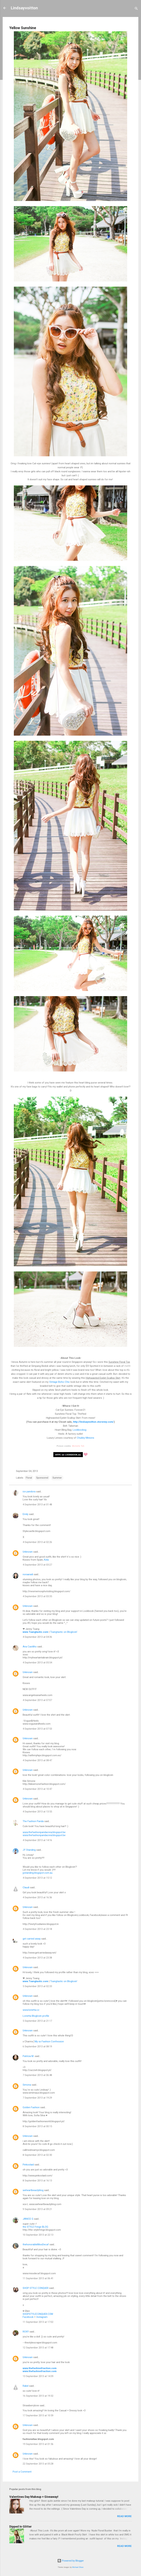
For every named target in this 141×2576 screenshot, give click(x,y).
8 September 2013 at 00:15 (37, 2126)
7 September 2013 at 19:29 (37, 2097)
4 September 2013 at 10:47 (37, 1788)
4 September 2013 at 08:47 (37, 1760)
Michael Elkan (78, 2567)
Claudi (26, 1887)
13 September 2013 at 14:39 (38, 2376)
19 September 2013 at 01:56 (38, 2444)
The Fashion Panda (33, 1821)
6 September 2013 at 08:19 (37, 2046)
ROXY (26, 2331)
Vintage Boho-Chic (59, 1381)
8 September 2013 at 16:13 (37, 2180)
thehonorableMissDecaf (36, 2244)
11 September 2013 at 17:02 (38, 2321)
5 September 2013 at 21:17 (37, 2020)
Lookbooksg (79, 1429)
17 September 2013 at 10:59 (38, 2415)
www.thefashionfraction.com (39, 2368)
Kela (46, 1559)
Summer (57, 1477)
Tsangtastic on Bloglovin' (63, 1631)
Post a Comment (22, 2471)
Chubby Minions (85, 1437)
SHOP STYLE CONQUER (35, 2288)
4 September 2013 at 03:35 (37, 1596)
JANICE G (28, 2218)
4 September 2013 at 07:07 (37, 1700)
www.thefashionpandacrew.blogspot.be (44, 1832)
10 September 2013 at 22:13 (38, 2234)
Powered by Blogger (70, 2560)
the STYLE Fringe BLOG (35, 2226)
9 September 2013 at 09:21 (37, 2209)
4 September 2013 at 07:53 (37, 1728)
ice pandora (29, 1491)
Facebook (28, 2316)
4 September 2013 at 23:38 (37, 1957)
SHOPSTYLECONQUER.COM (38, 2313)
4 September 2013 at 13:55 (37, 1811)
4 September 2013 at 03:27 (37, 1564)
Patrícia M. (28, 2056)
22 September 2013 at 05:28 (38, 2463)
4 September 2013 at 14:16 (37, 1840)
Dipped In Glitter (20, 2526)
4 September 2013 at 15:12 (37, 1877)
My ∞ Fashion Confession (49, 2041)
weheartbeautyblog (33, 2190)
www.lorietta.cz (31, 2009)
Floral (29, 1477)
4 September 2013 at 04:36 (37, 1636)
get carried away (32, 1938)
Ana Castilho (30, 1646)
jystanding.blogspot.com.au (37, 1872)
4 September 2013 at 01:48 (37, 1504)
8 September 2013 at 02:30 (37, 2154)
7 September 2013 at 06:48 (37, 2075)
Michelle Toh (78, 1446)
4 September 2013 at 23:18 (37, 1929)
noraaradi (28, 1574)
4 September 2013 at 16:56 (37, 1897)
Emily (25, 1514)
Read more (124, 2516)
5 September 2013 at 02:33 (37, 1986)
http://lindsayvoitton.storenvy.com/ (93, 1421)
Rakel (25, 2385)
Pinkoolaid (28, 2164)
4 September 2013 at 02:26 (37, 1542)
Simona (27, 2084)
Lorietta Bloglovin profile (36, 2015)
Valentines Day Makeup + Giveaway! (33, 2496)
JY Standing (29, 1849)
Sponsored (42, 1477)
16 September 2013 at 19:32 (38, 2395)
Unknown (28, 1551)
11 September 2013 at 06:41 (38, 2278)
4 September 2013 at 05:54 (37, 1662)
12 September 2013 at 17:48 (38, 2347)
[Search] (136, 9)
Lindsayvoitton (24, 8)
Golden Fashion (31, 2107)
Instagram (42, 2316)
